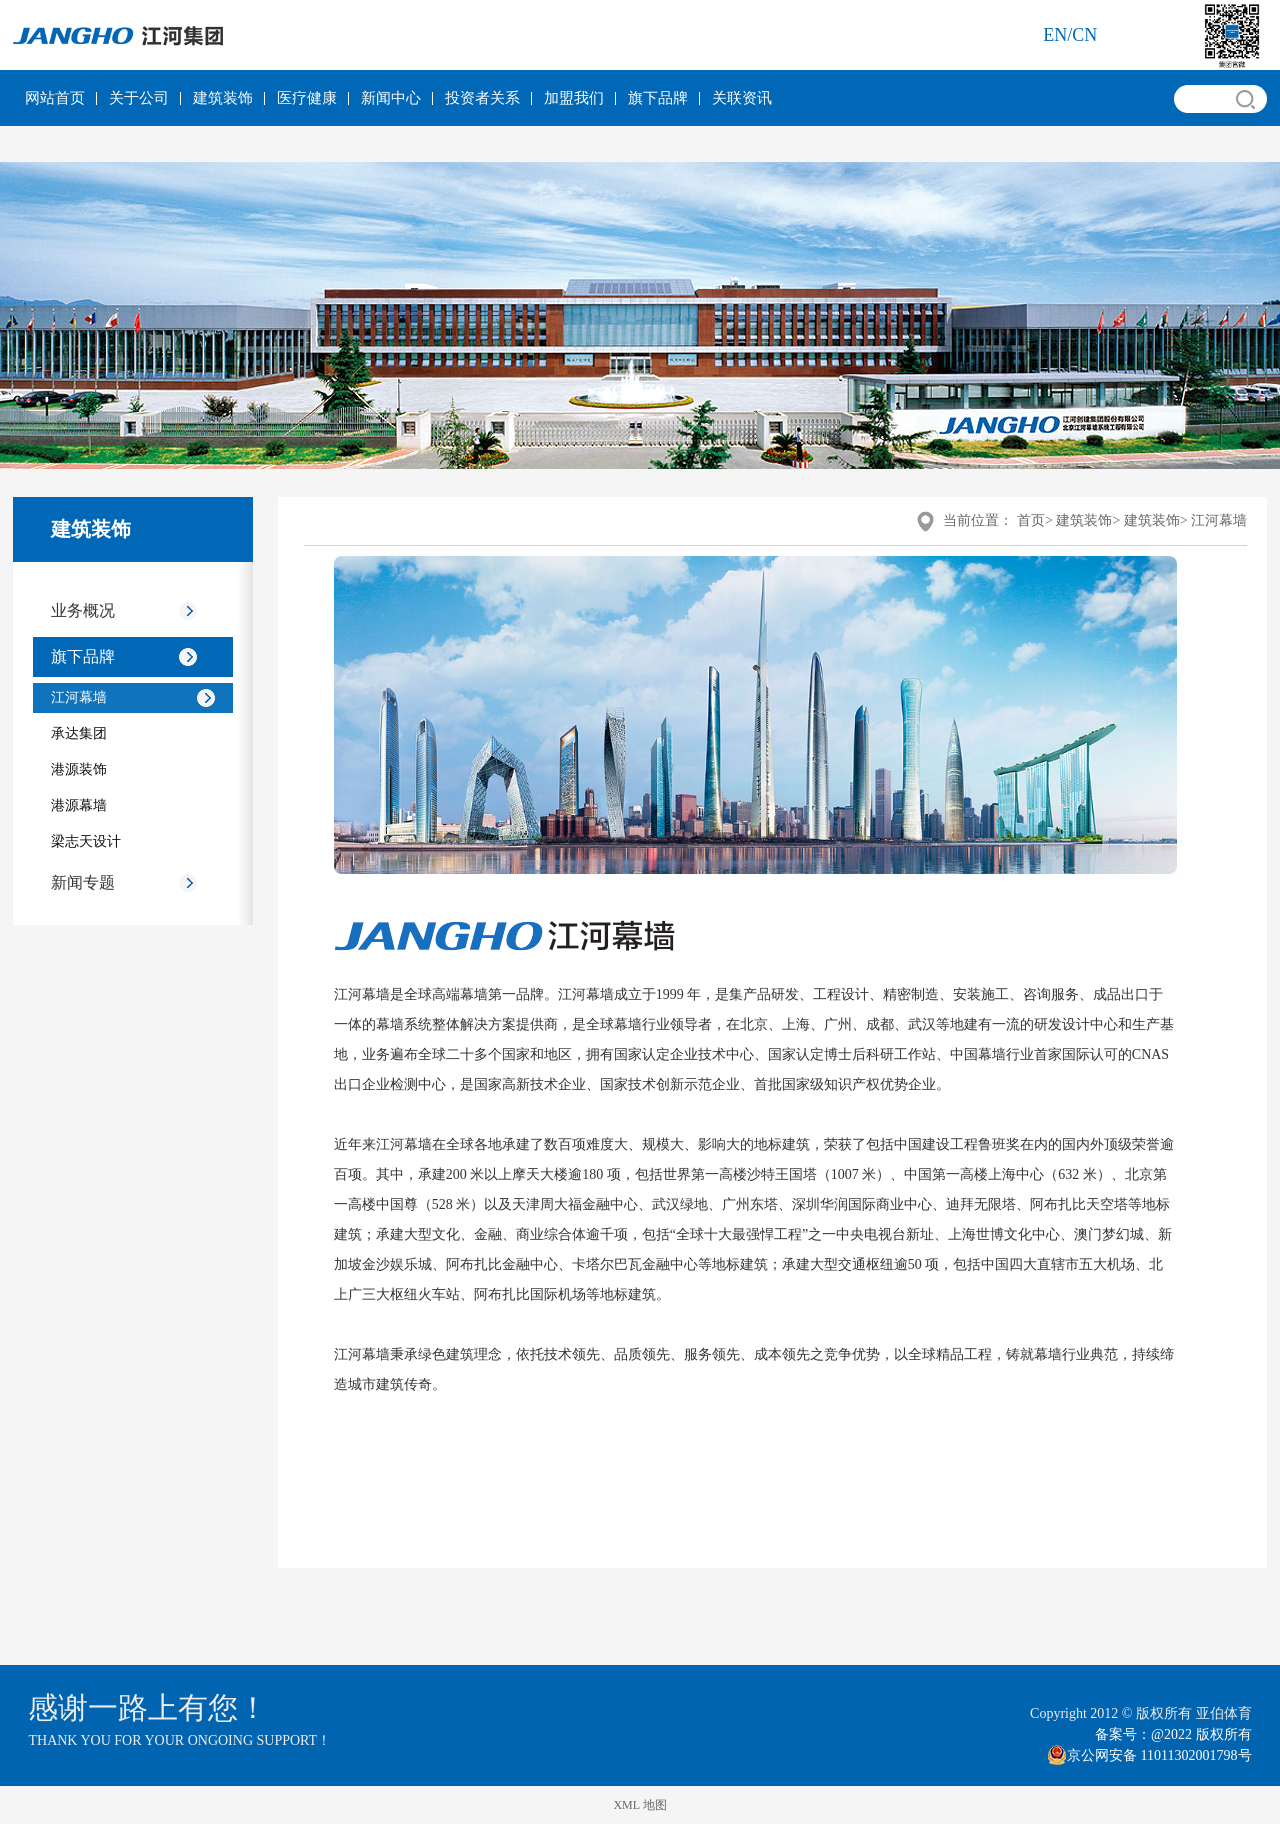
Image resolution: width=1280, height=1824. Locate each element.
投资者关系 (482, 98)
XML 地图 (639, 1805)
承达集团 (79, 733)
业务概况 (83, 610)
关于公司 (139, 98)
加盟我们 (574, 98)
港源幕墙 (79, 805)
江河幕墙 (79, 697)
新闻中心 (391, 98)
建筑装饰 (223, 98)
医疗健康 (307, 98)
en (1055, 35)
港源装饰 (79, 769)
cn (1084, 35)
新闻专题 (83, 882)
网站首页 (55, 98)
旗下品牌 (658, 98)
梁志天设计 (86, 841)
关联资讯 (742, 98)
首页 (1031, 520)
